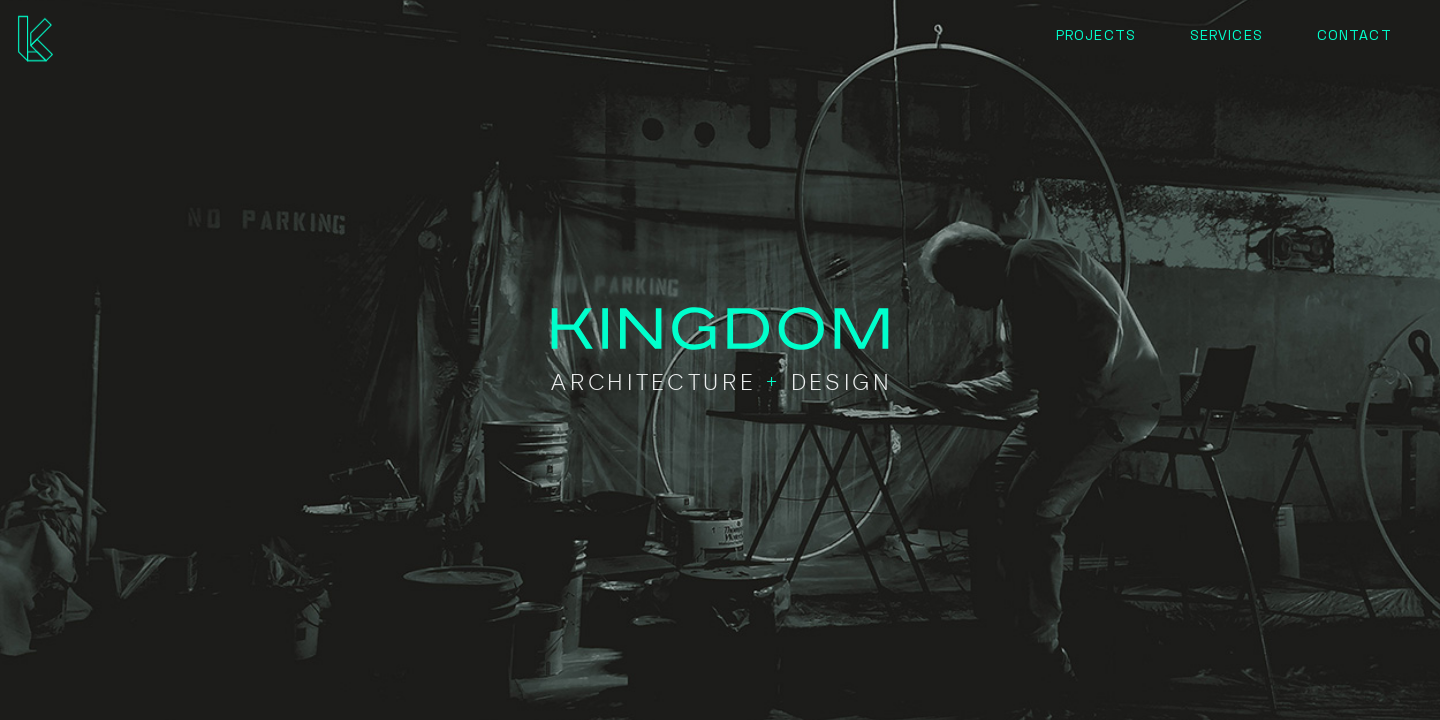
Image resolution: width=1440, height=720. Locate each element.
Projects (1095, 34)
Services (1226, 34)
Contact (1354, 34)
